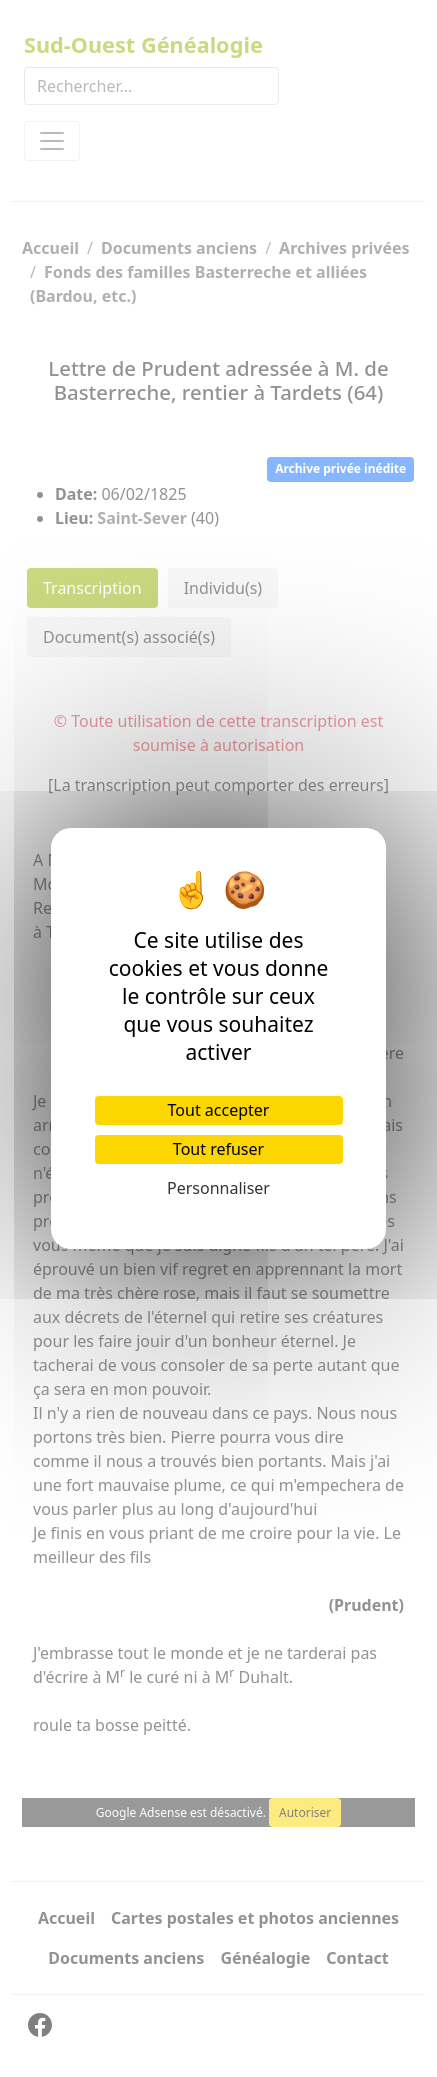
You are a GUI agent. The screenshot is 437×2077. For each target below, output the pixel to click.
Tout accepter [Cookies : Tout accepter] (219, 1110)
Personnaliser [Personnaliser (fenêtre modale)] (218, 1188)
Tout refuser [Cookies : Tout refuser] (218, 1149)
